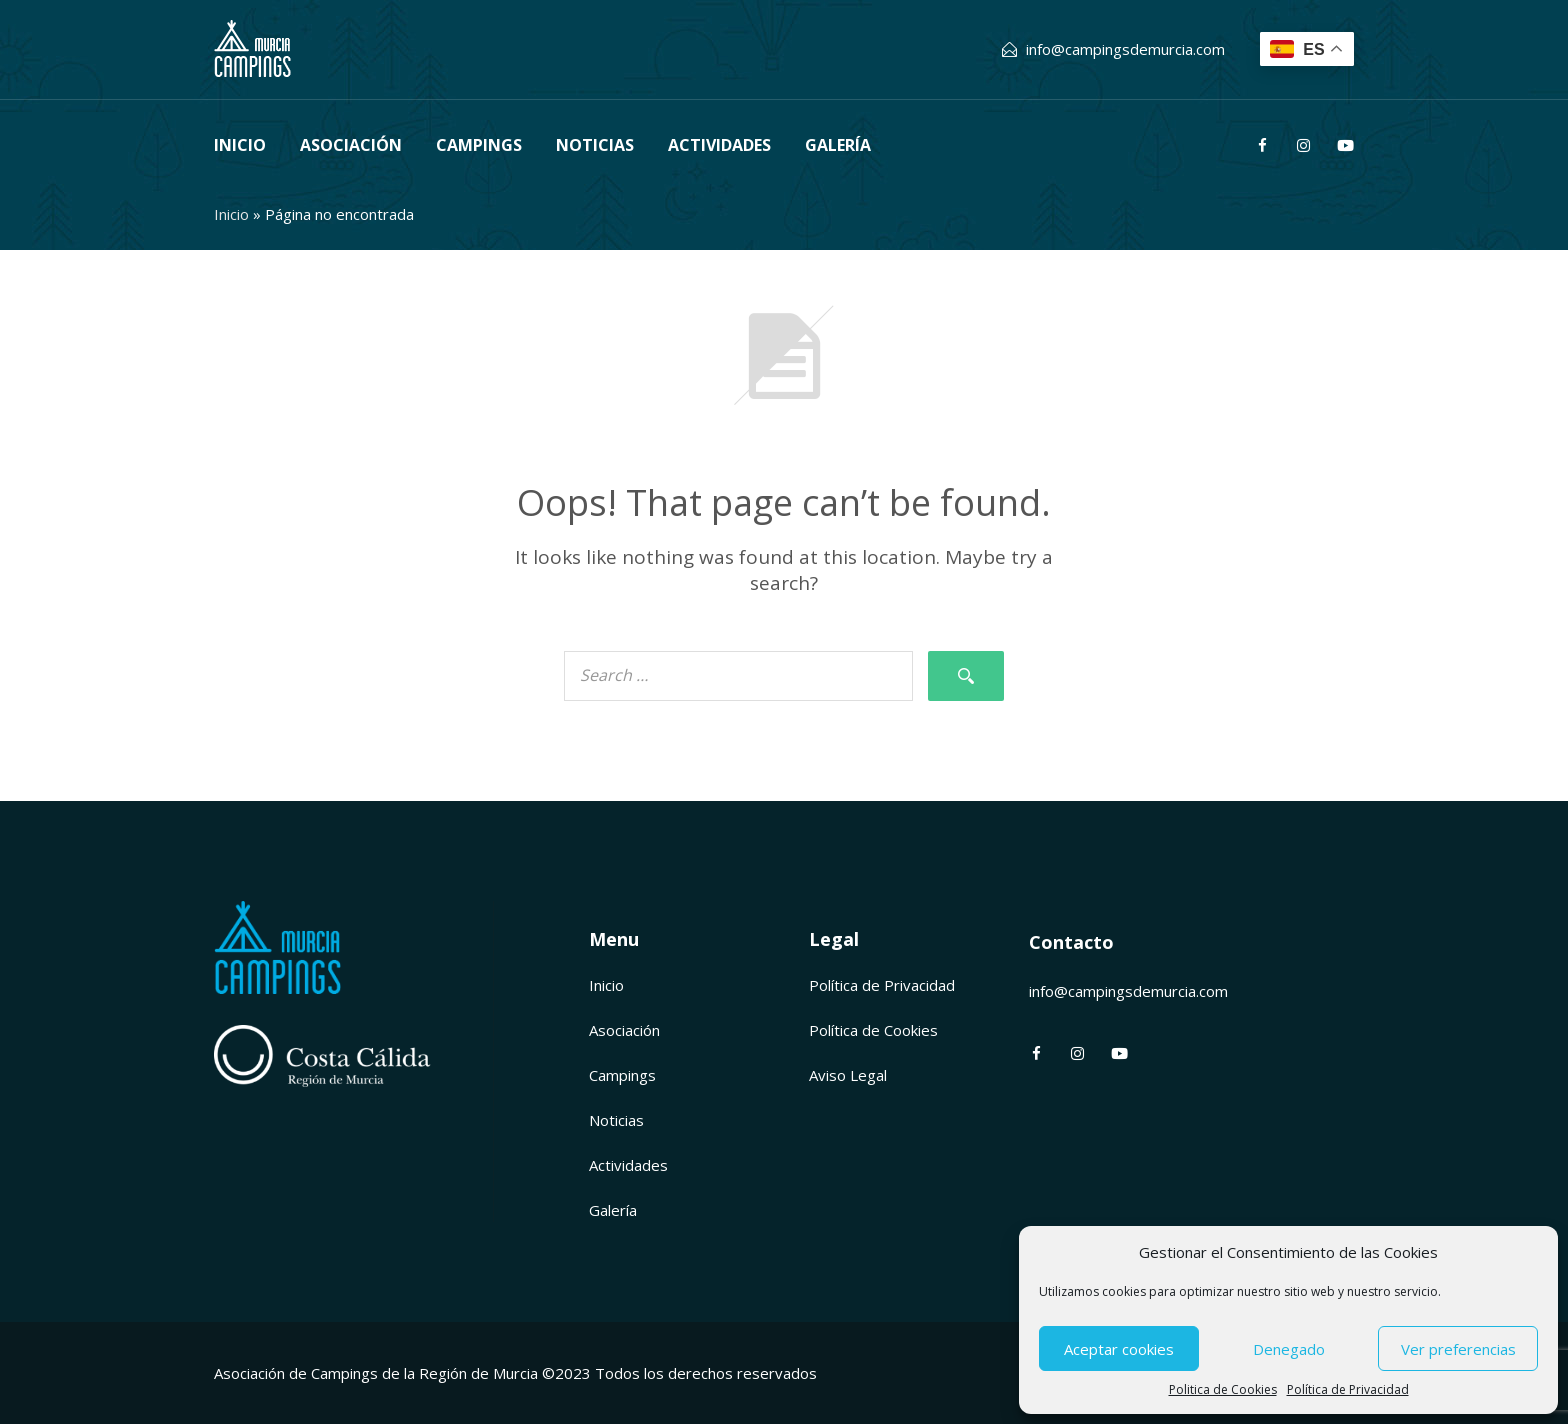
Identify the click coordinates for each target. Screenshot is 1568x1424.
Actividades (719, 145)
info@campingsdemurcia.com (1125, 49)
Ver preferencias (1458, 1349)
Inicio (240, 145)
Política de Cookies (873, 1030)
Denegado (1289, 1349)
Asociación (351, 145)
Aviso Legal (848, 1075)
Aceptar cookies (1119, 1349)
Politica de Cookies (1223, 1389)
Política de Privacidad (1348, 1389)
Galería (838, 145)
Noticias (595, 145)
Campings (479, 145)
